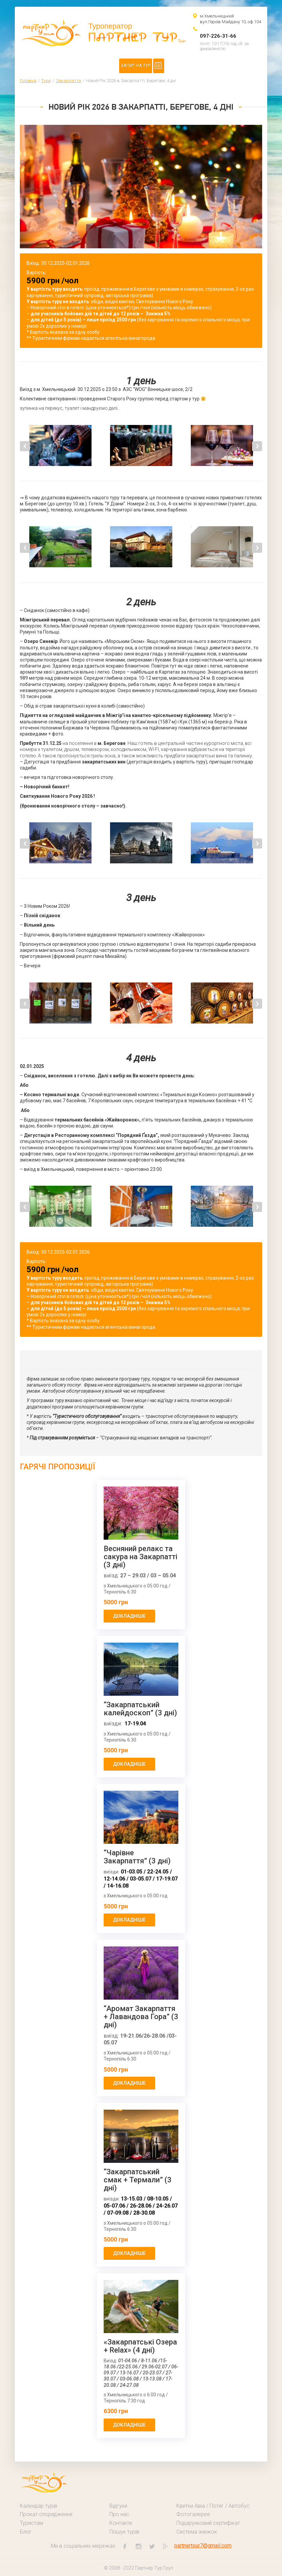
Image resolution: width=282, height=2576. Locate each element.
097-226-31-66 (218, 36)
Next (257, 446)
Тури (46, 80)
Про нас (119, 2514)
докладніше (129, 1616)
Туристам (31, 2523)
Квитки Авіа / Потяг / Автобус (213, 2506)
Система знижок (196, 2532)
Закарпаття (68, 80)
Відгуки (118, 2506)
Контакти (120, 2523)
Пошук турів (124, 2532)
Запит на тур (135, 65)
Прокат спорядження (46, 2514)
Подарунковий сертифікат (208, 2523)
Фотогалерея (193, 2514)
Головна (28, 80)
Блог (26, 2532)
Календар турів (38, 2506)
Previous (25, 446)
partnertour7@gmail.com (203, 2545)
